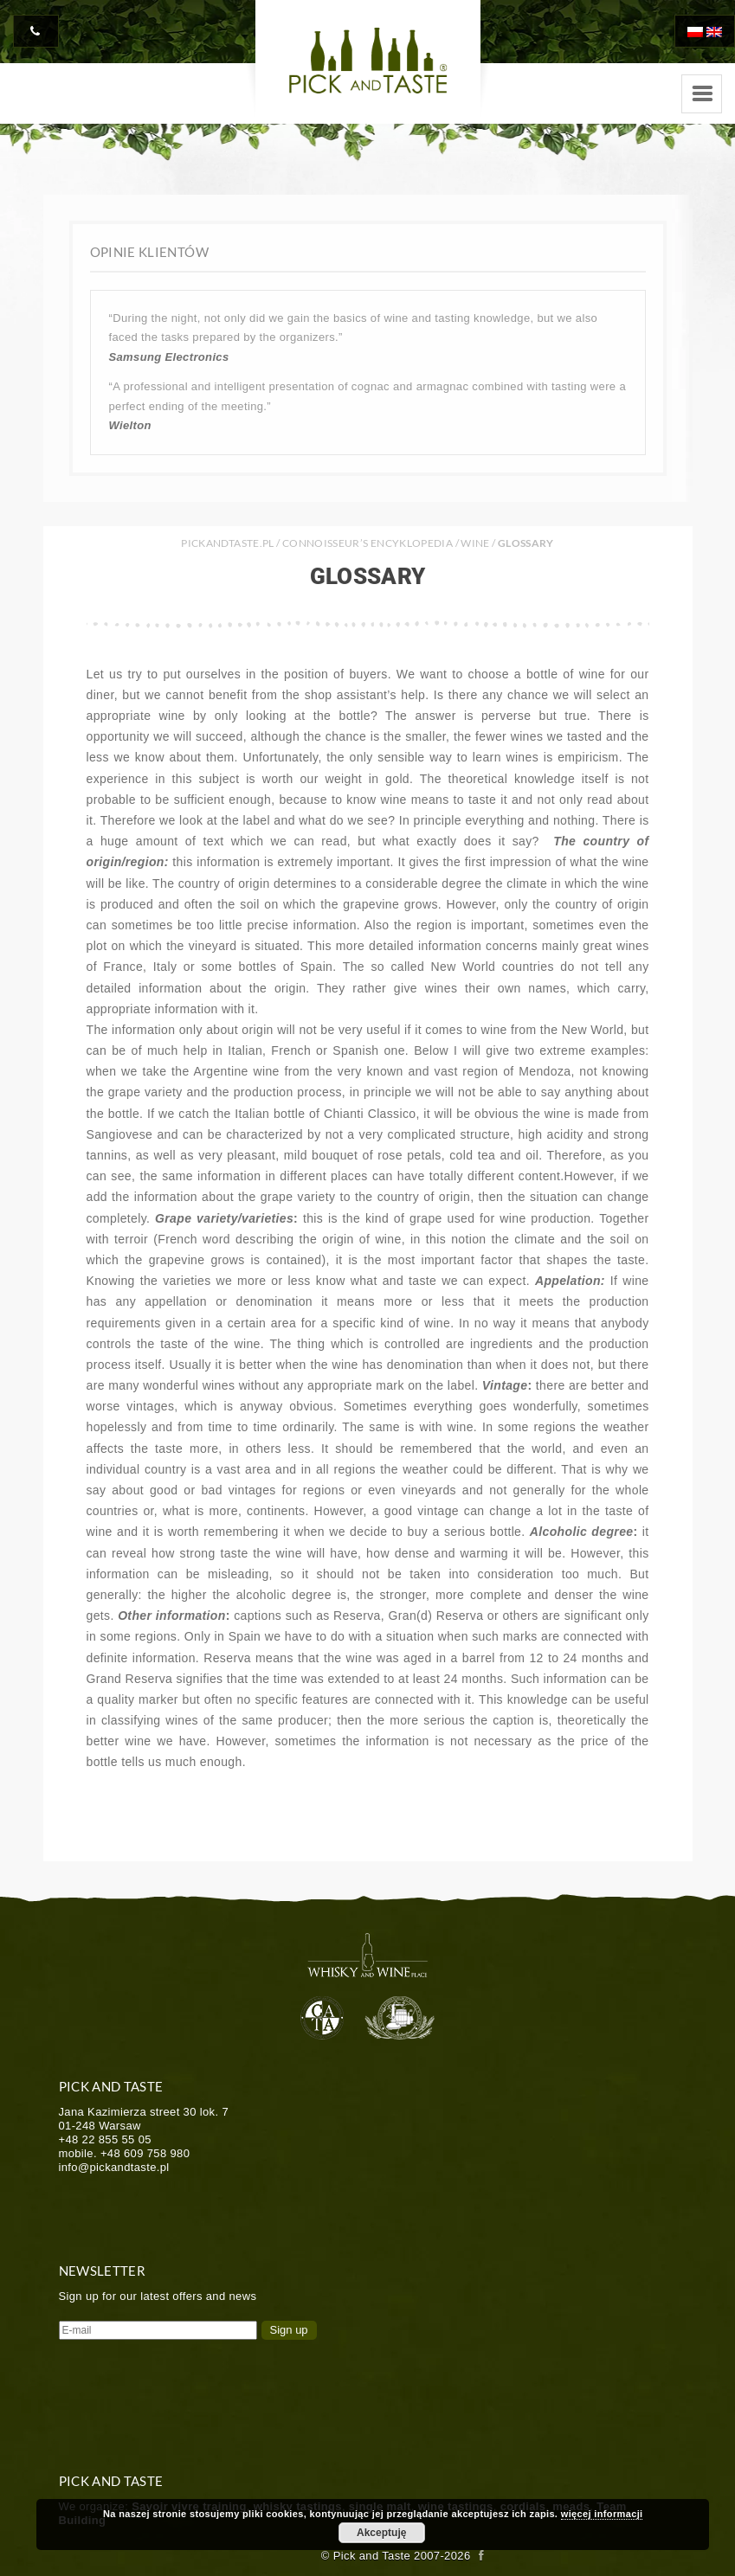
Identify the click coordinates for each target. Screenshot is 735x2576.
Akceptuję (381, 2533)
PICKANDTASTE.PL (227, 542)
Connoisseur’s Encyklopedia (367, 542)
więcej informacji (602, 2514)
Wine (475, 542)
